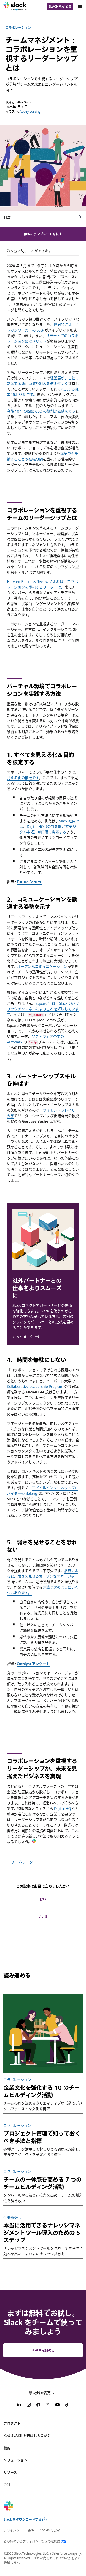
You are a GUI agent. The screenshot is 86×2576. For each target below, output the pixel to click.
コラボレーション (18, 27)
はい (43, 1899)
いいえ (43, 1916)
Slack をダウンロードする (25, 2519)
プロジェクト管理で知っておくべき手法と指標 (41, 2137)
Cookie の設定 (50, 2530)
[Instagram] (29, 2405)
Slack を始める (60, 6)
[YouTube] (57, 2405)
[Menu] (80, 6)
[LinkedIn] (19, 2405)
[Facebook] (38, 2405)
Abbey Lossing (30, 111)
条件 (31, 2530)
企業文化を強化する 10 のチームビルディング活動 (41, 2091)
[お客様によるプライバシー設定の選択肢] (38, 2541)
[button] (43, 2392)
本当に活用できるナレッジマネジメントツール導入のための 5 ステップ (41, 2233)
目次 (7, 217)
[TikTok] (67, 2405)
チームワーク (22, 1862)
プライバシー (13, 2530)
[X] (48, 2405)
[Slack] (15, 6)
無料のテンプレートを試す (43, 234)
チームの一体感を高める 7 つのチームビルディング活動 (42, 2183)
